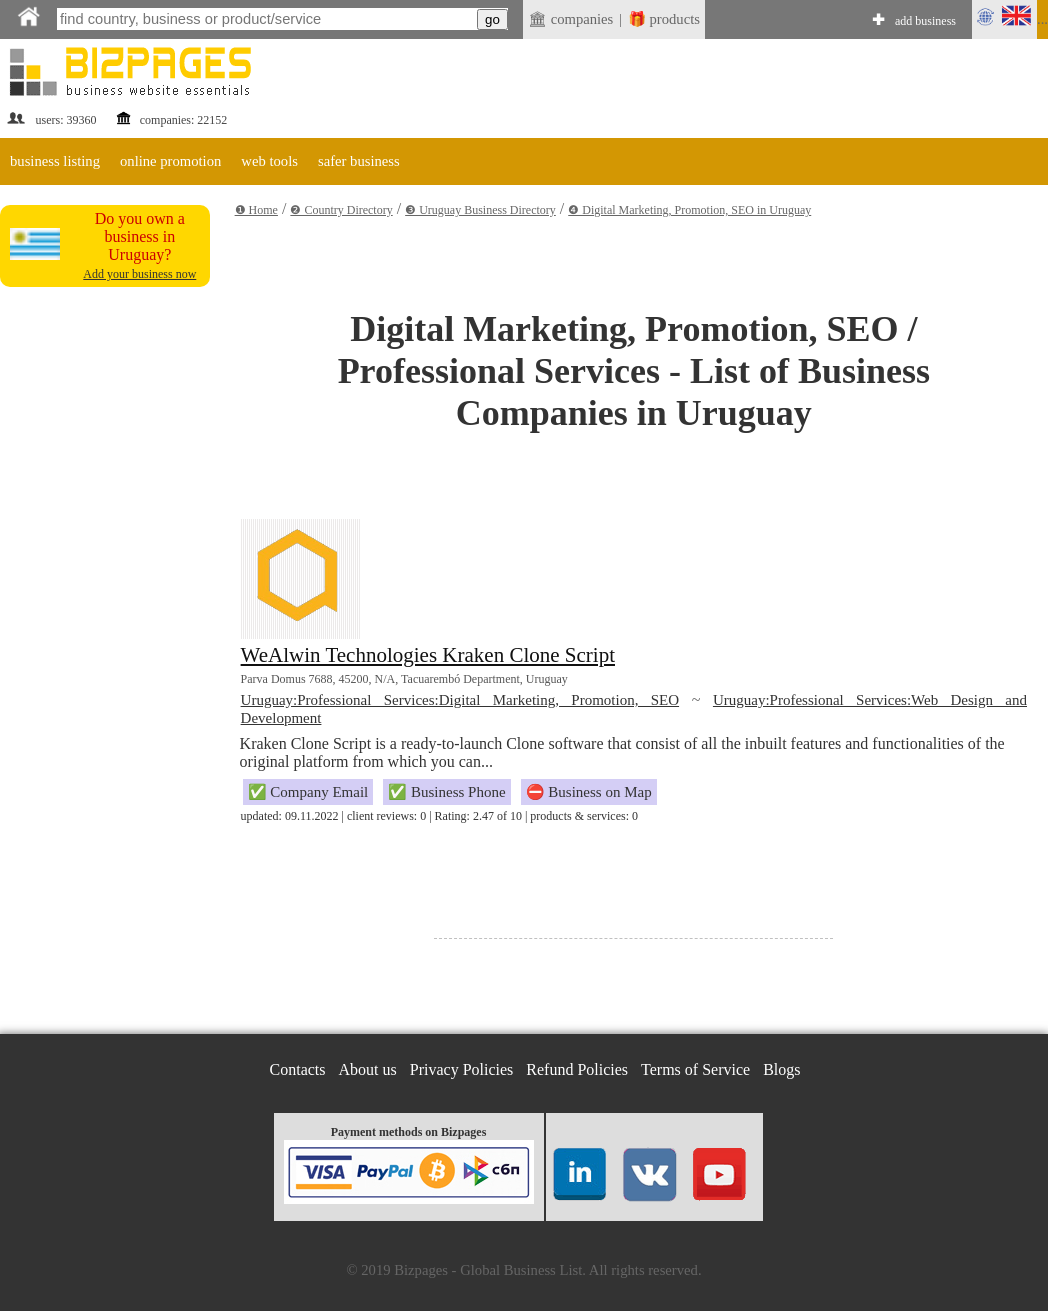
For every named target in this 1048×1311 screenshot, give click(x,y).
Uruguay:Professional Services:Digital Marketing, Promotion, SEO (460, 700)
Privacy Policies (462, 1069)
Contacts (298, 1069)
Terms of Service (695, 1069)
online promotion (170, 161)
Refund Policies (577, 1069)
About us (368, 1069)
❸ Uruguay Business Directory (480, 210)
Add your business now (139, 274)
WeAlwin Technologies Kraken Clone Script (428, 655)
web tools (269, 161)
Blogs (781, 1069)
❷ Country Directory (341, 210)
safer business (359, 161)
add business (925, 21)
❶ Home (256, 210)
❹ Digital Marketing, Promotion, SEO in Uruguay (689, 210)
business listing (55, 161)
